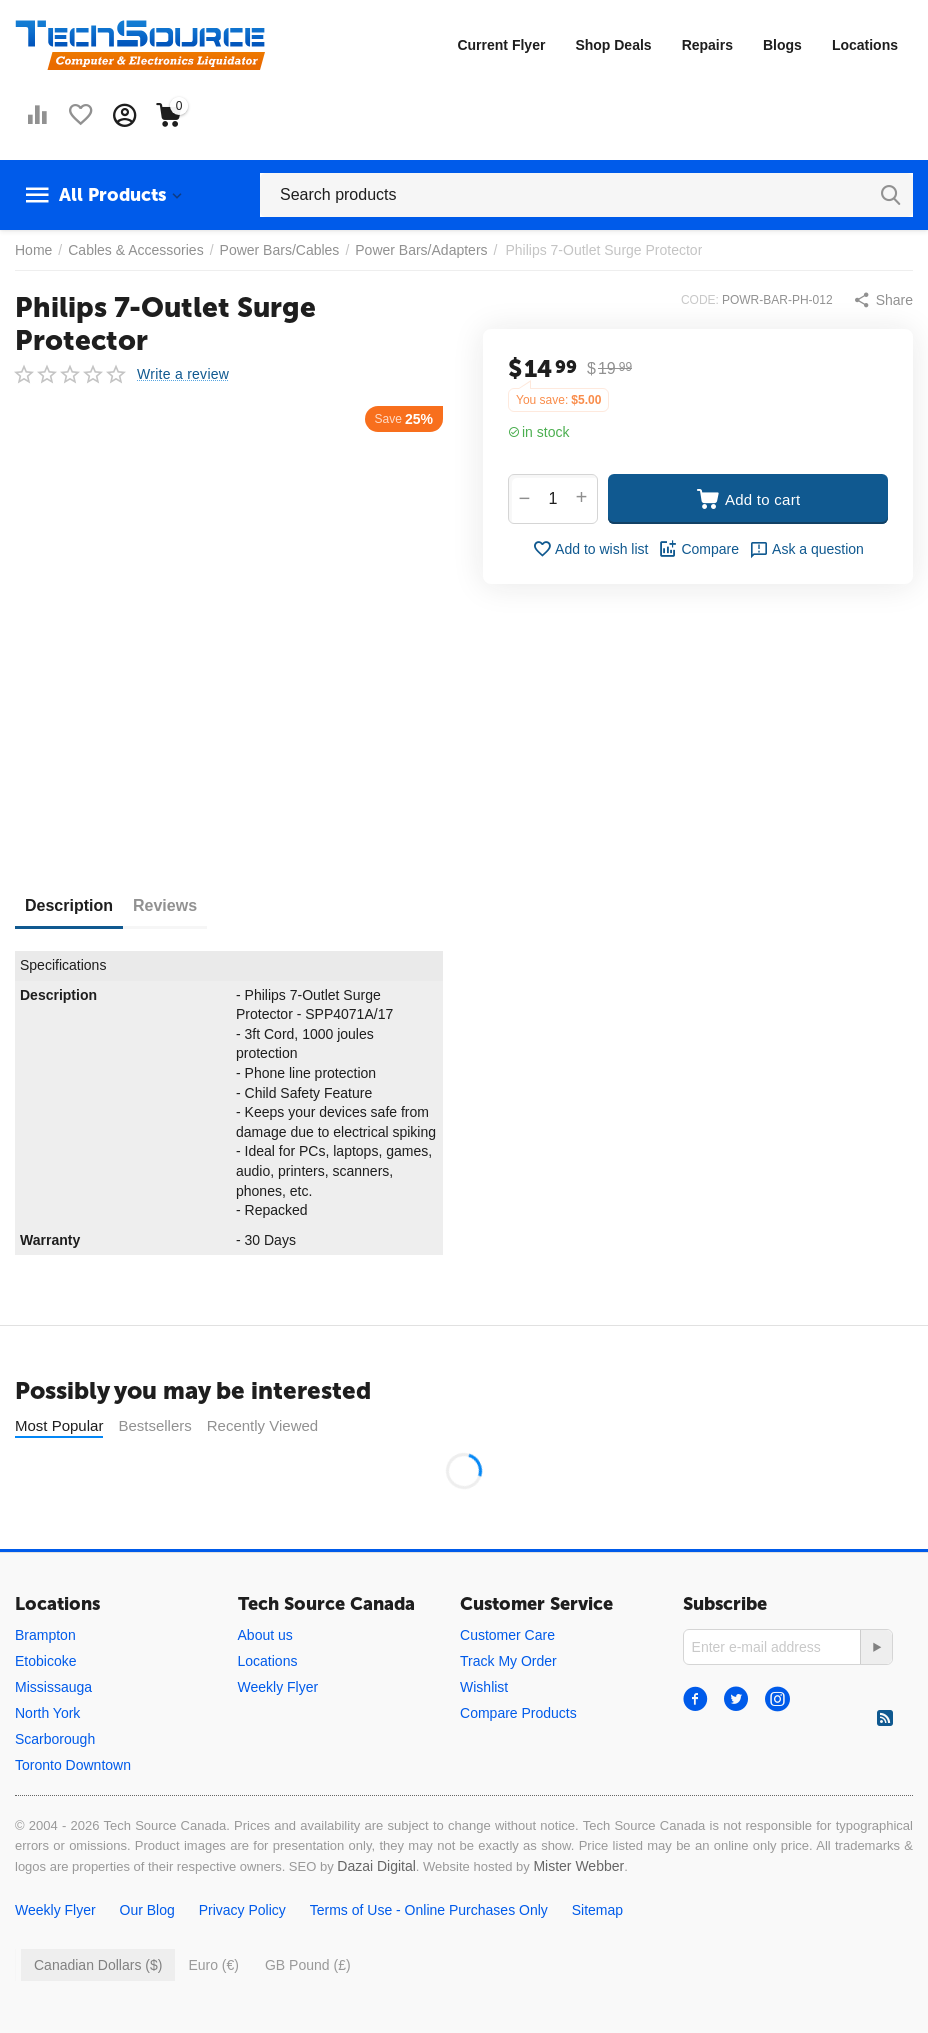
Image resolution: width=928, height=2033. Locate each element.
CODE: (700, 300)
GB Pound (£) (308, 1965)
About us (265, 1635)
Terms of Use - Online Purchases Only (429, 1910)
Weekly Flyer (278, 1687)
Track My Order (508, 1661)
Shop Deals (613, 45)
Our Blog (147, 1910)
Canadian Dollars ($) (98, 1965)
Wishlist (484, 1687)
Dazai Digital (376, 1866)
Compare (698, 549)
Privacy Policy (242, 1910)
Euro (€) (213, 1965)
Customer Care (507, 1635)
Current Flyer (501, 45)
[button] (883, 300)
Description (69, 905)
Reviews (165, 905)
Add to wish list (590, 549)
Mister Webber (578, 1866)
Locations (865, 45)
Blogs (782, 45)
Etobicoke (45, 1661)
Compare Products (518, 1713)
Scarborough (55, 1739)
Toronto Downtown (73, 1765)
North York (47, 1713)
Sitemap (597, 1910)
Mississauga (53, 1687)
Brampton (45, 1635)
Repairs (707, 45)
